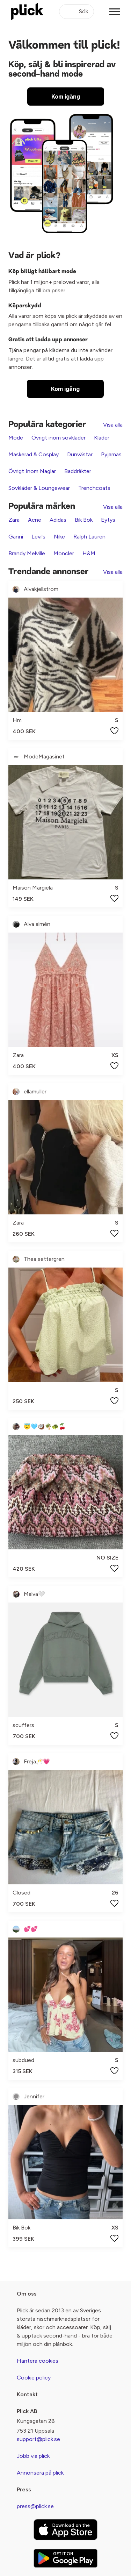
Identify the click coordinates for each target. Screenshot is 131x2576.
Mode (15, 437)
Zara (14, 519)
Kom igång (65, 96)
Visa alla (113, 424)
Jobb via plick (33, 2456)
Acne (34, 519)
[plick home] (27, 11)
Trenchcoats (94, 488)
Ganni (15, 536)
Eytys (108, 519)
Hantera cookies (37, 2360)
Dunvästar (80, 454)
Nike (59, 536)
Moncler (63, 553)
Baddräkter (77, 471)
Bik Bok (84, 519)
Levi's (38, 536)
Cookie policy (34, 2377)
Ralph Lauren (89, 536)
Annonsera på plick (40, 2472)
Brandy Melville (26, 553)
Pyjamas (111, 454)
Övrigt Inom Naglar (32, 471)
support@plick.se (38, 2439)
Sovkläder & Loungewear (39, 488)
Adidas (58, 519)
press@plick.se (35, 2506)
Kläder (101, 437)
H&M (88, 553)
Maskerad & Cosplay (33, 454)
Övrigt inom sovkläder (58, 437)
